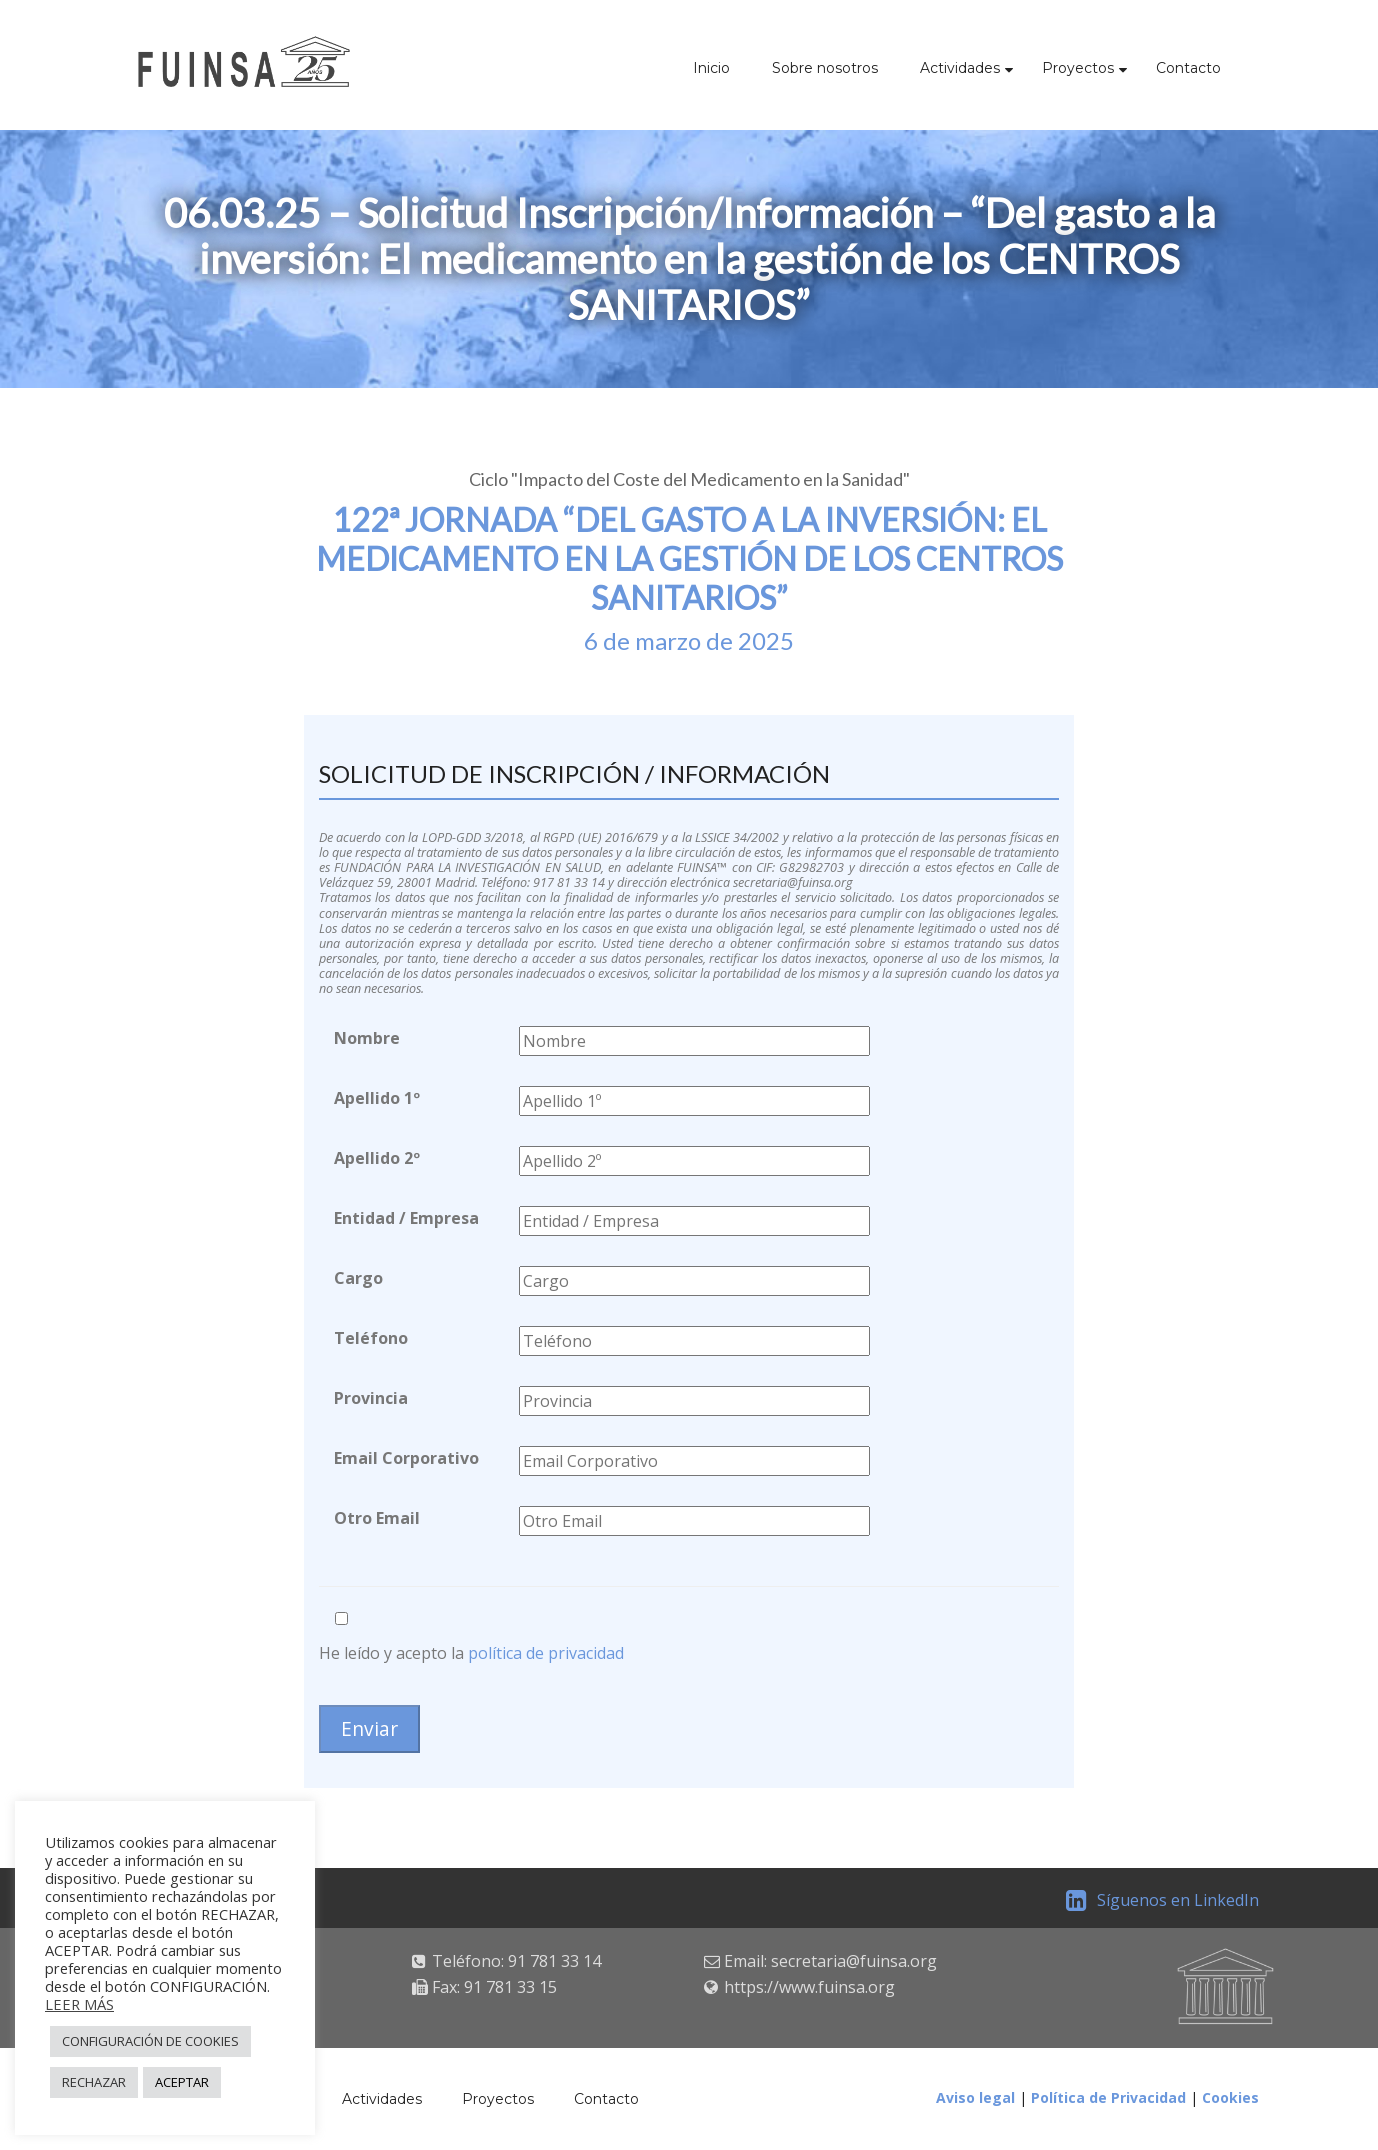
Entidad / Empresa (406, 1218)
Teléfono (371, 1338)
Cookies (1230, 2097)
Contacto (1188, 68)
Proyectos (1078, 68)
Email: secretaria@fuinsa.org (830, 1961)
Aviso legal (975, 2097)
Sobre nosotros (825, 68)
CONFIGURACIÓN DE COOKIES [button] (150, 2041)
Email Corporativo (406, 1458)
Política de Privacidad (1108, 2097)
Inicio (711, 68)
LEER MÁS (79, 2004)
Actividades (960, 68)
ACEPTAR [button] (182, 2082)
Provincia (371, 1398)
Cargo (358, 1278)
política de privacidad (546, 1653)
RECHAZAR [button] (94, 2082)
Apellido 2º (377, 1158)
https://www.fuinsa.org (809, 1987)
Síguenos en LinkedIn (1162, 1900)
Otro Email (377, 1518)
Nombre (367, 1038)
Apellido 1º (377, 1098)
